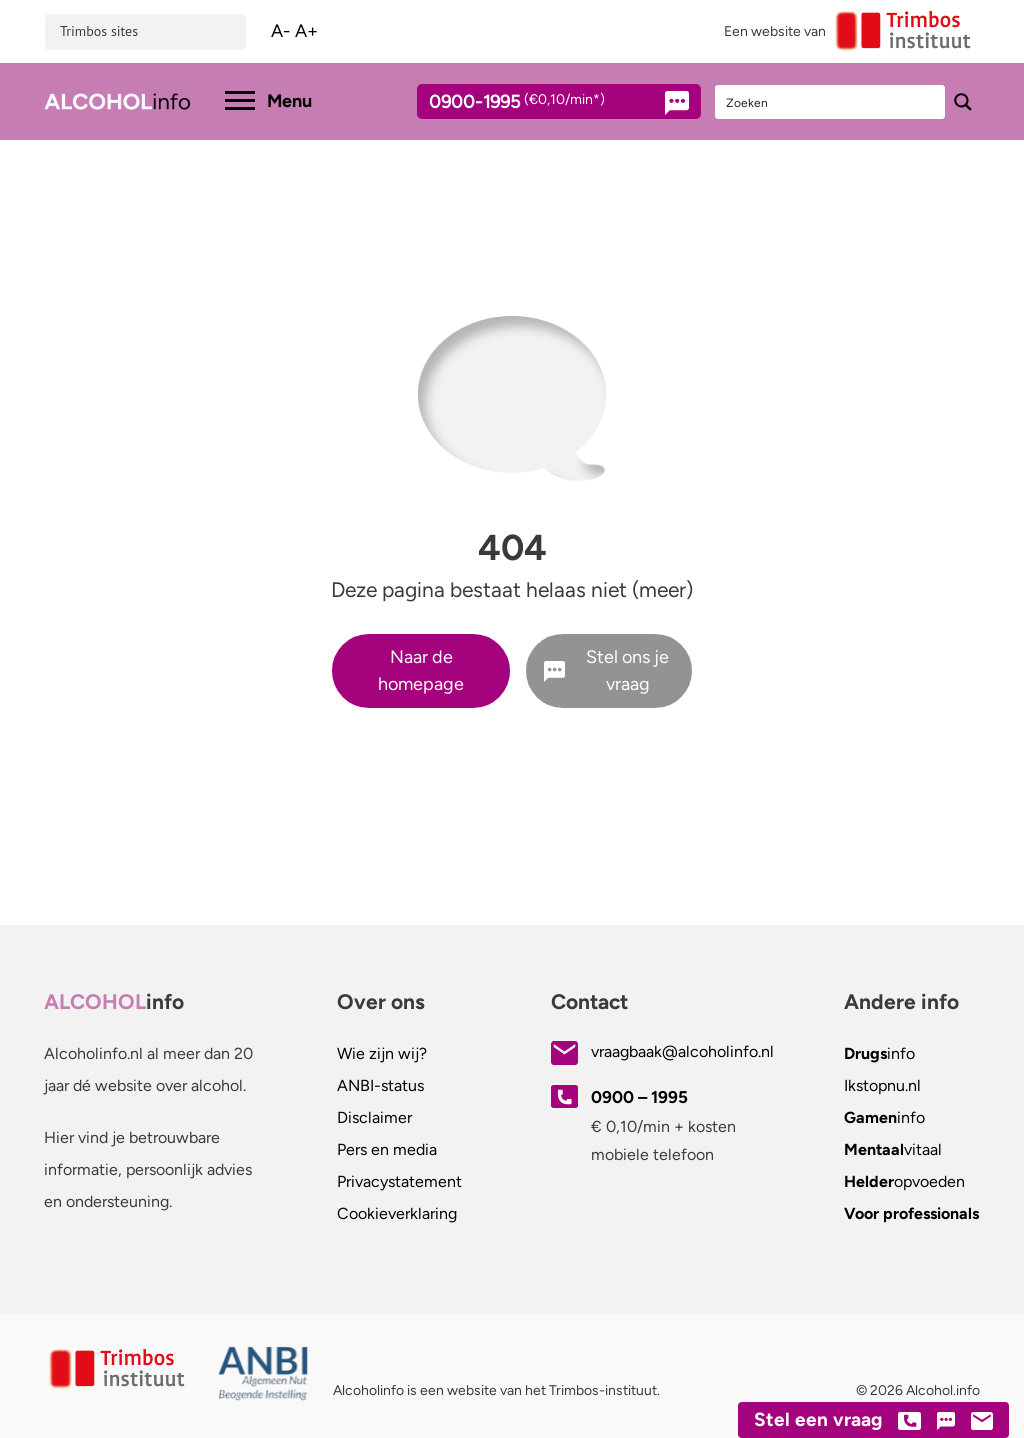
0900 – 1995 (639, 1097)
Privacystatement (399, 1181)
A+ (306, 31)
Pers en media (387, 1149)
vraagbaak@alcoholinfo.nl (682, 1051)
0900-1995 (541, 105)
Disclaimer (374, 1117)
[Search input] (831, 102)
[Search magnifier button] (963, 102)
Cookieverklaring (397, 1213)
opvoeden (904, 1181)
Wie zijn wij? (382, 1053)
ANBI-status (380, 1085)
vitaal (893, 1149)
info (879, 1053)
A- (281, 31)
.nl (882, 1085)
